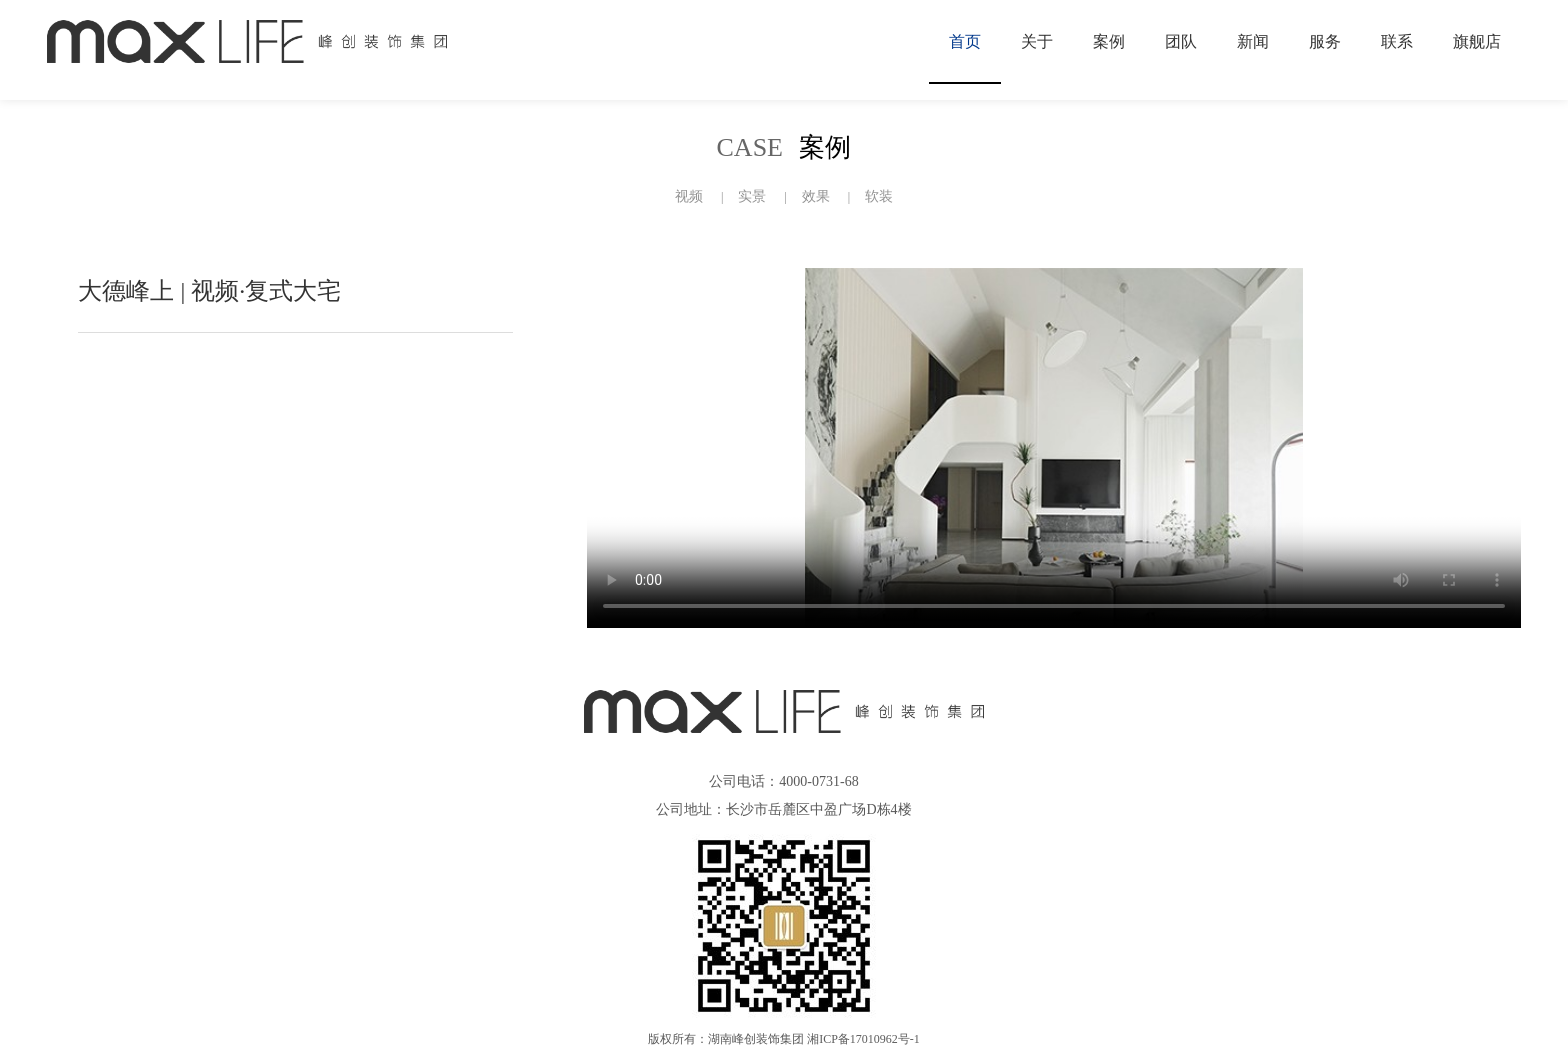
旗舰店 (1477, 41)
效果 (816, 196)
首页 (965, 41)
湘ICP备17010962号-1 (863, 1039)
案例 (1109, 41)
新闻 (1253, 41)
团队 (1181, 41)
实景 (752, 196)
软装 (879, 196)
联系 (1397, 41)
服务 (1325, 41)
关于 (1037, 41)
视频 (689, 196)
